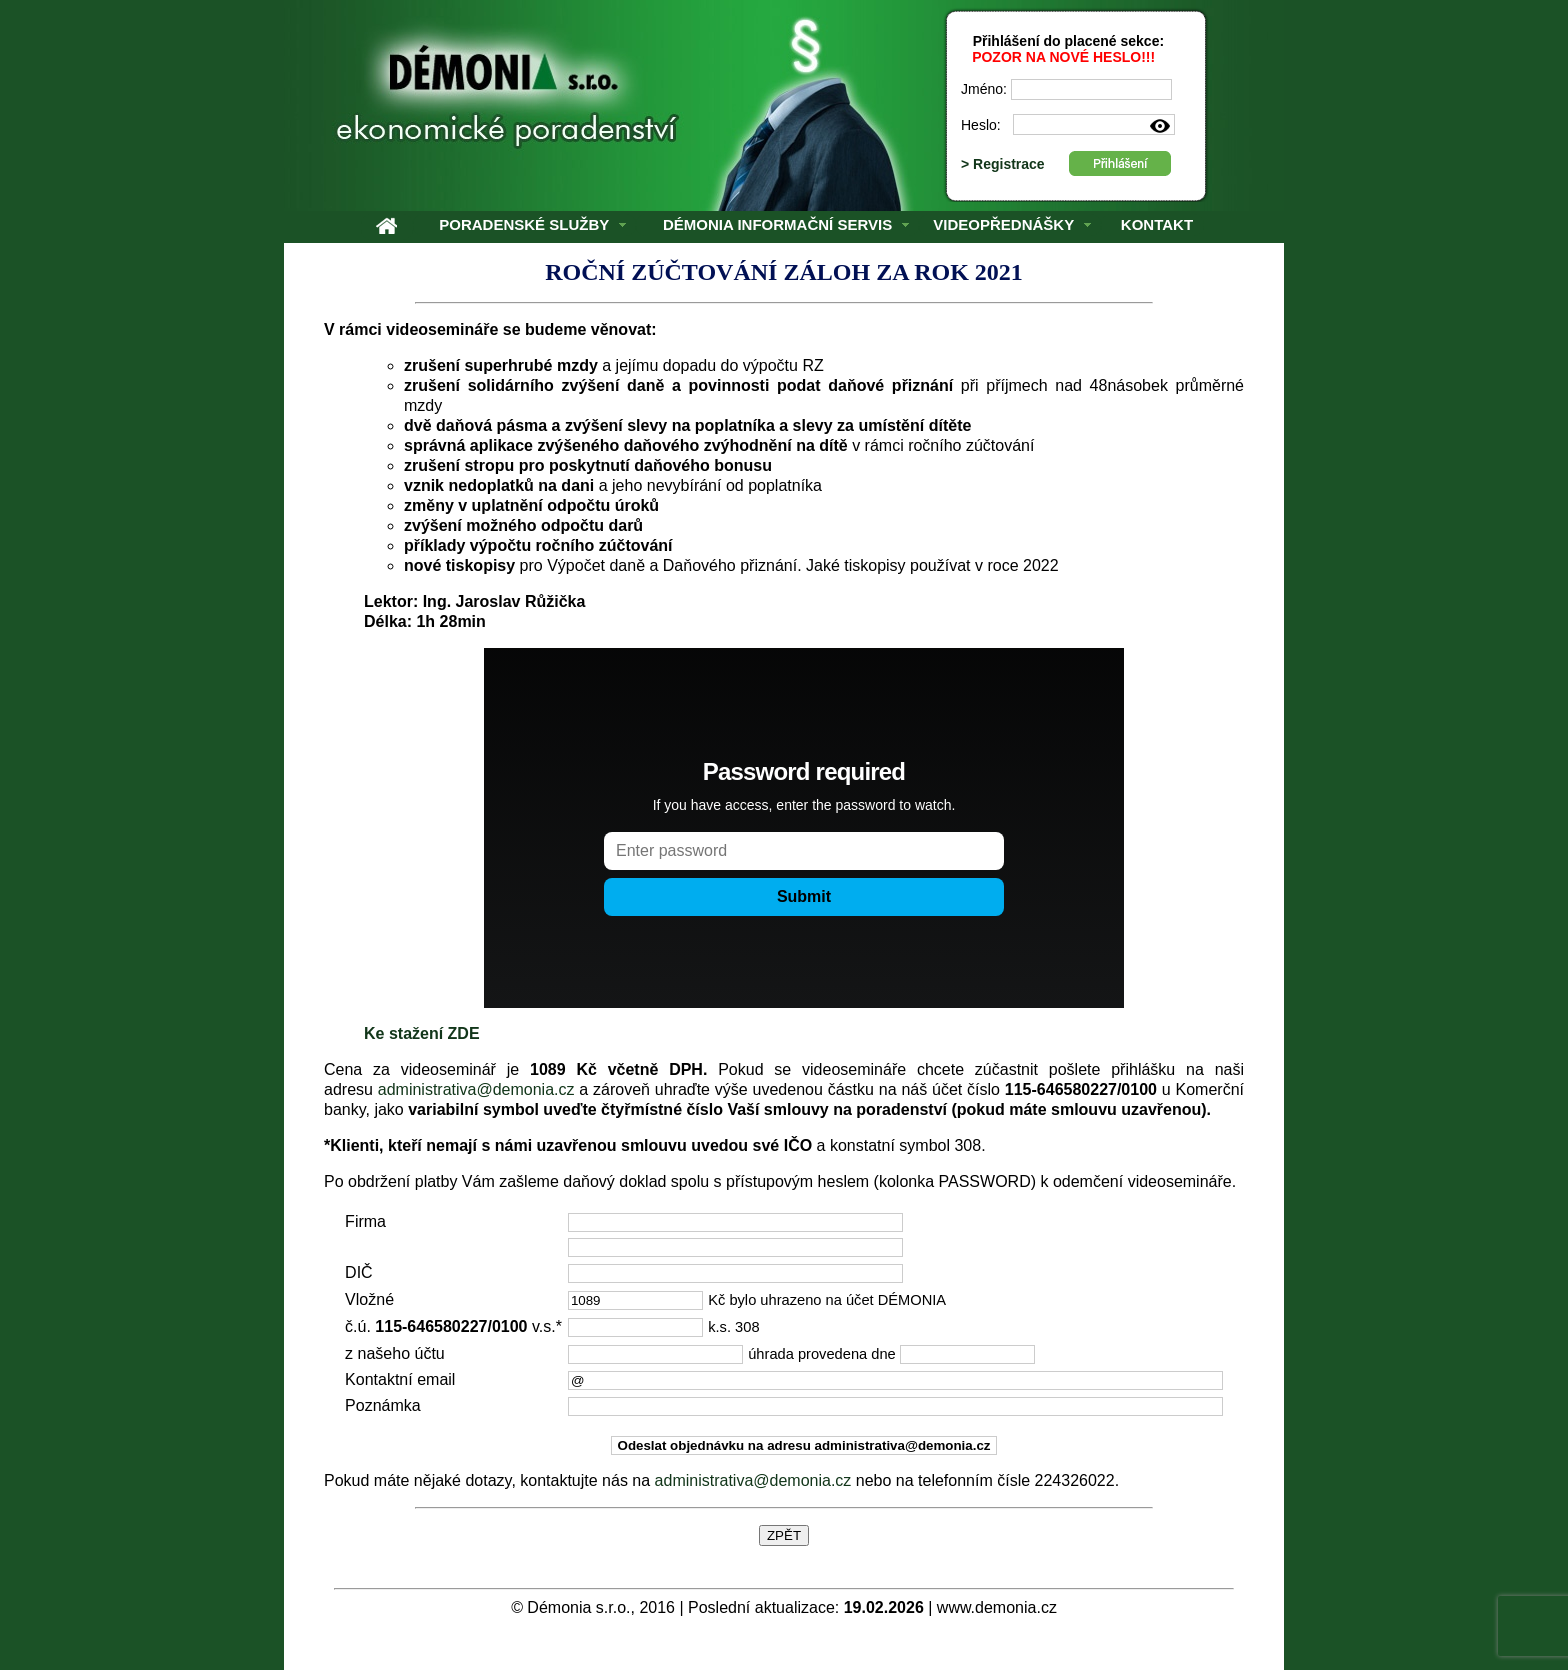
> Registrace (1005, 164)
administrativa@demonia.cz (476, 1089)
